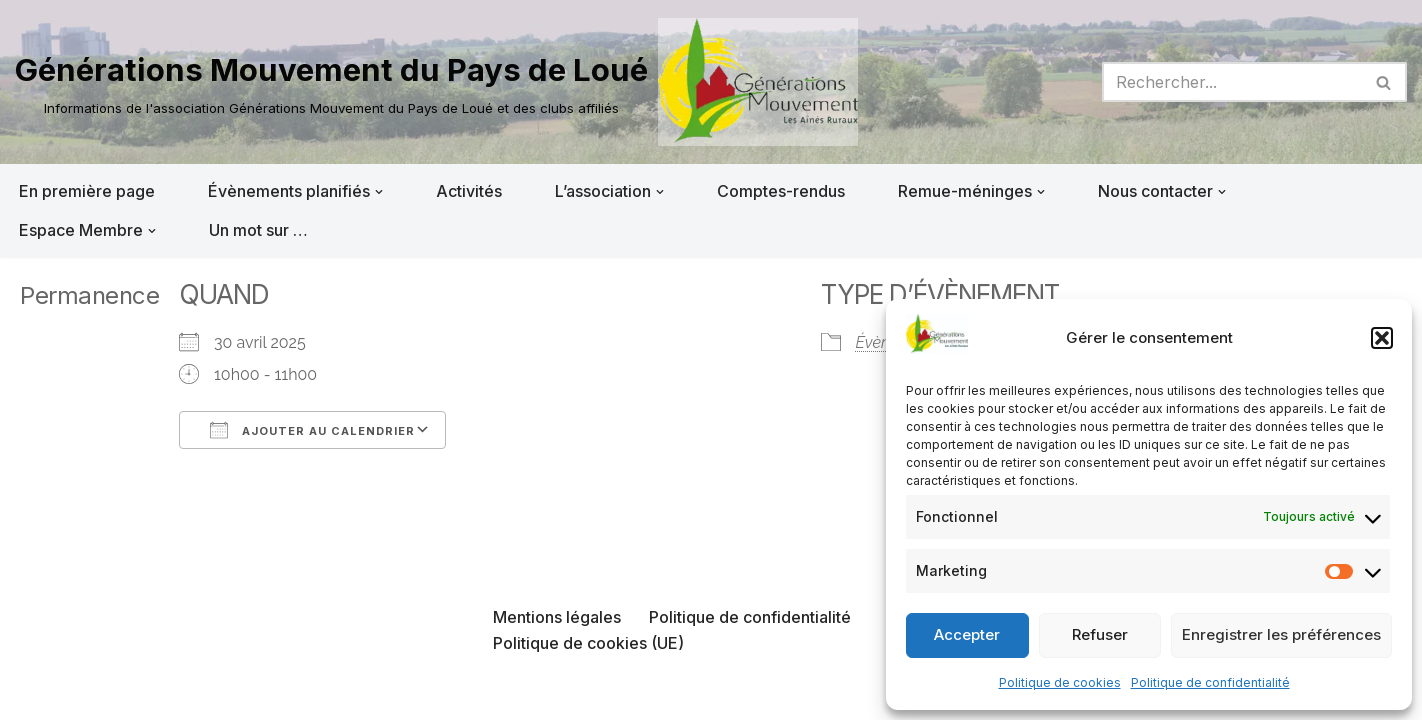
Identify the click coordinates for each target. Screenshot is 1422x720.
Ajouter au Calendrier (312, 430)
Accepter (967, 634)
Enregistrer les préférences (1281, 634)
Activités (469, 191)
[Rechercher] (1232, 82)
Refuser (1100, 634)
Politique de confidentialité (1210, 682)
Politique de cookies (1060, 682)
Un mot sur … (258, 230)
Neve (35, 694)
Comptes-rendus (781, 191)
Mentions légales (557, 617)
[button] (1382, 338)
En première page (87, 191)
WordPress (217, 694)
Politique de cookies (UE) (588, 643)
